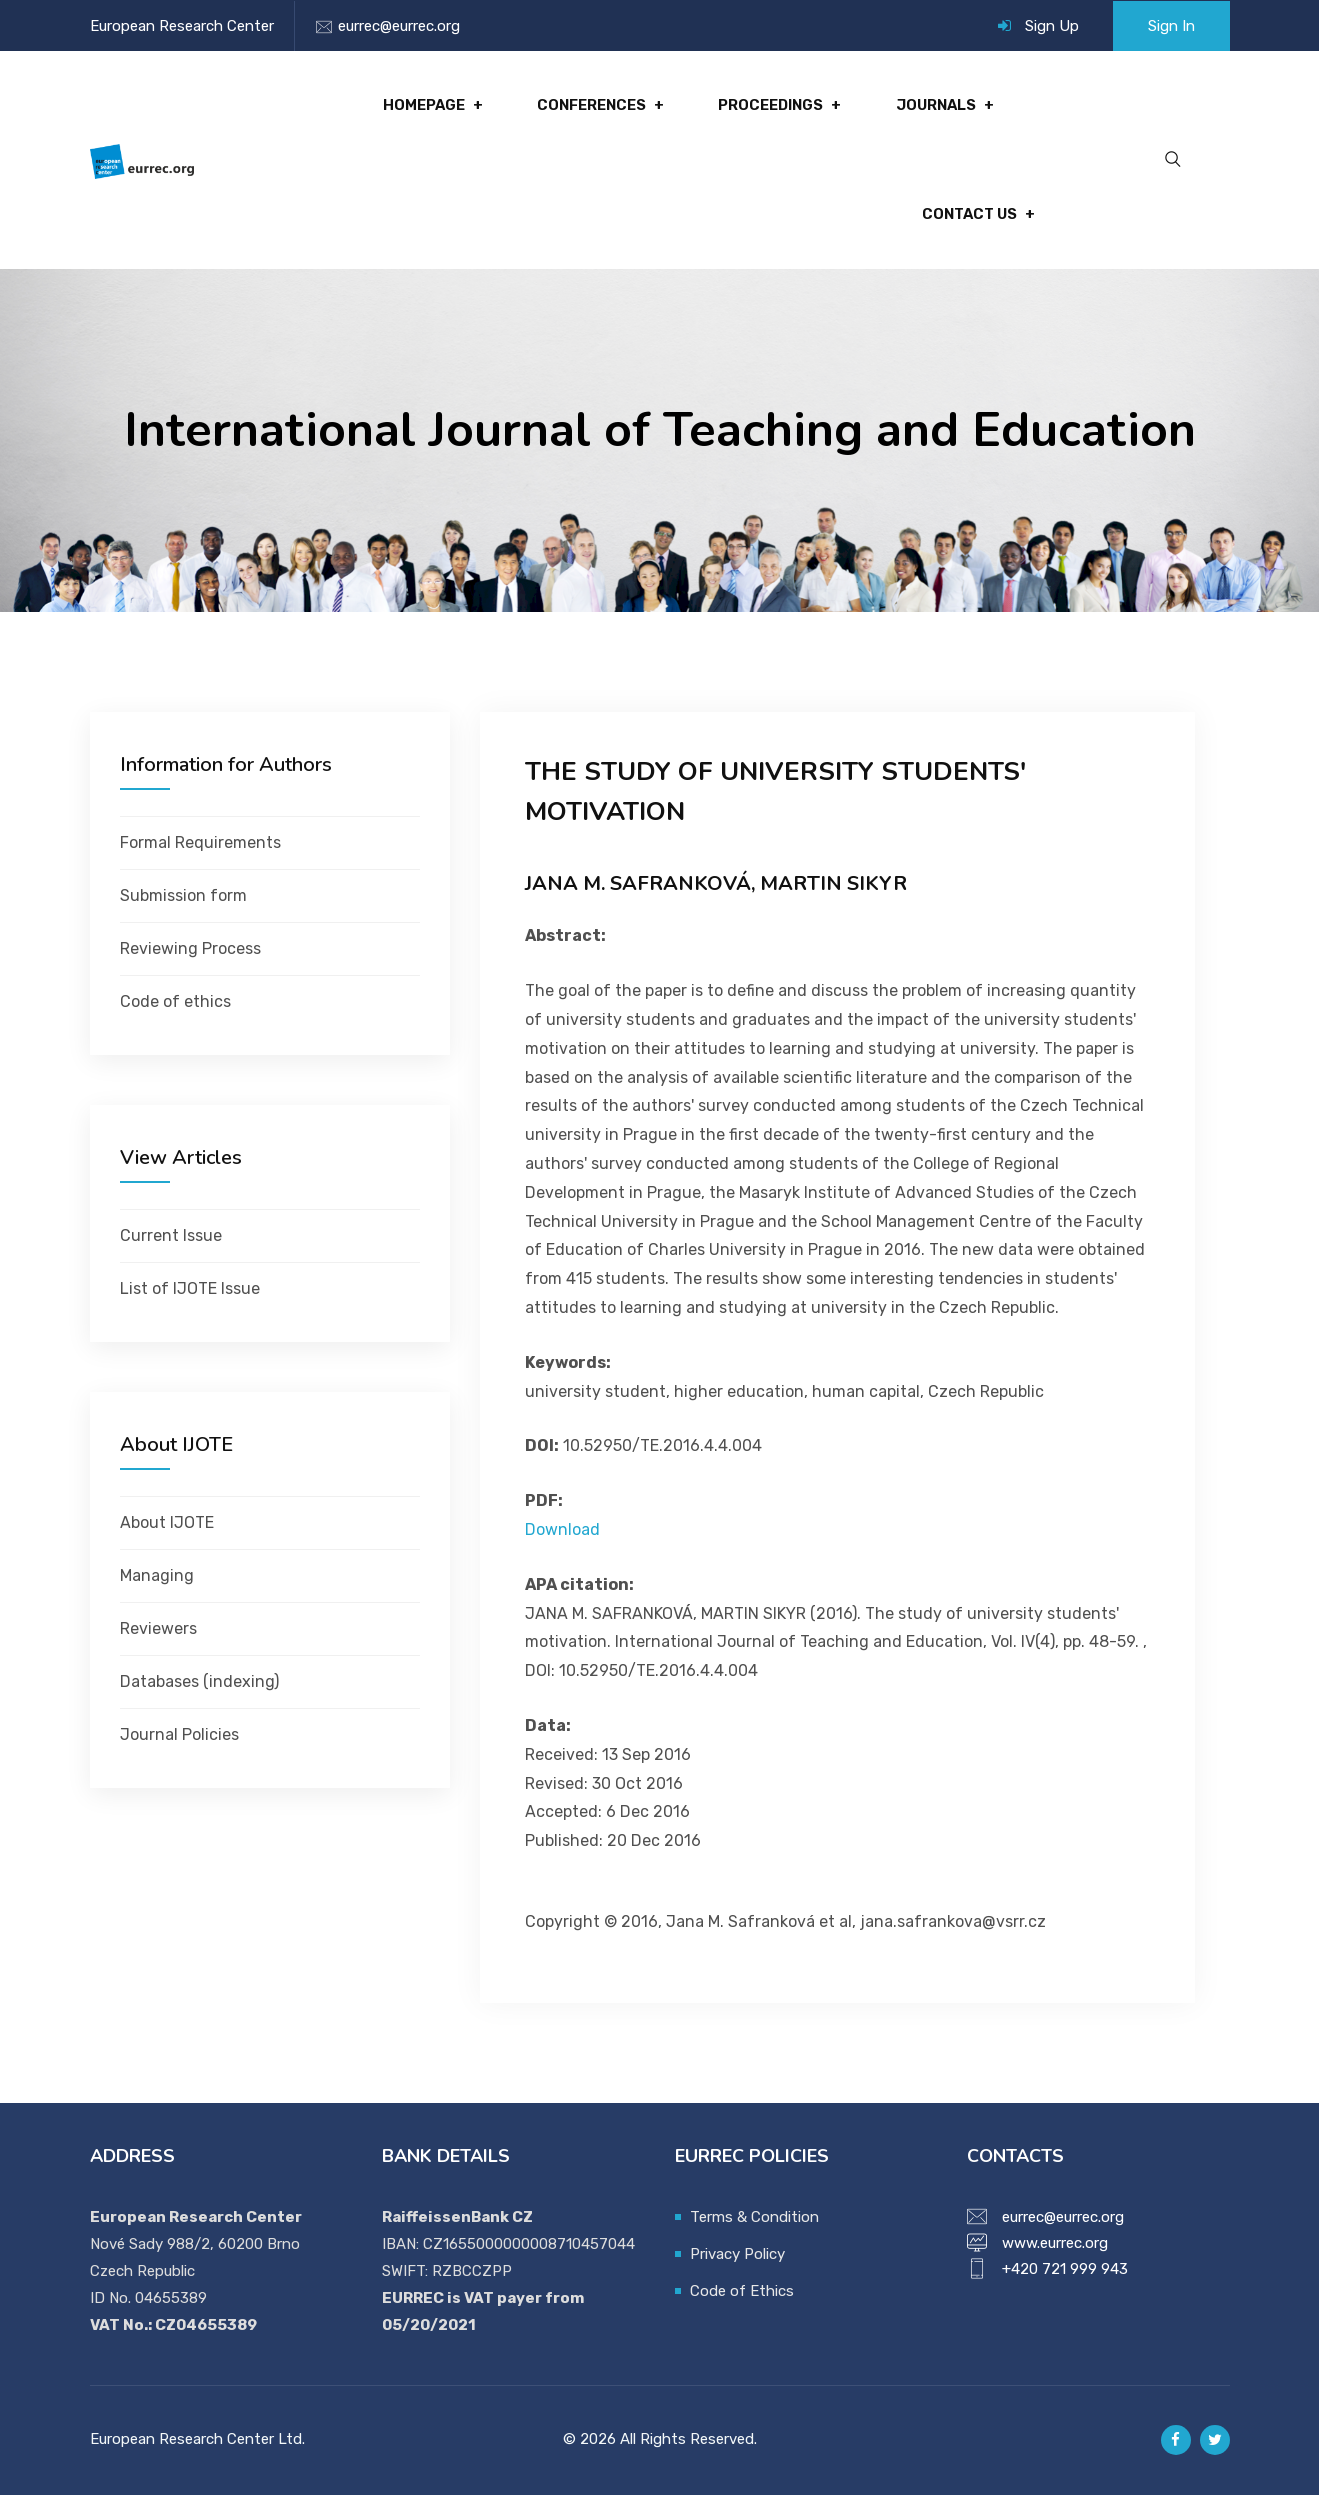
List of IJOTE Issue (190, 1310)
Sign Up (1052, 26)
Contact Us (967, 231)
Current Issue (171, 1257)
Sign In (1171, 26)
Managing (157, 1597)
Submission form (183, 917)
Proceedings (776, 111)
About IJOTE (167, 1544)
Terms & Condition (754, 2239)
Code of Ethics (742, 2313)
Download (562, 1551)
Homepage (436, 111)
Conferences (600, 111)
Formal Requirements (200, 864)
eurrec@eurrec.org (399, 26)
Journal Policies (179, 1756)
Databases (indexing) (199, 1703)
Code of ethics (175, 1023)
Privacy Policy (737, 2276)
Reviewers (158, 1650)
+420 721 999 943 (1065, 2291)
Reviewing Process (190, 970)
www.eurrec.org (1055, 2265)
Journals (938, 111)
